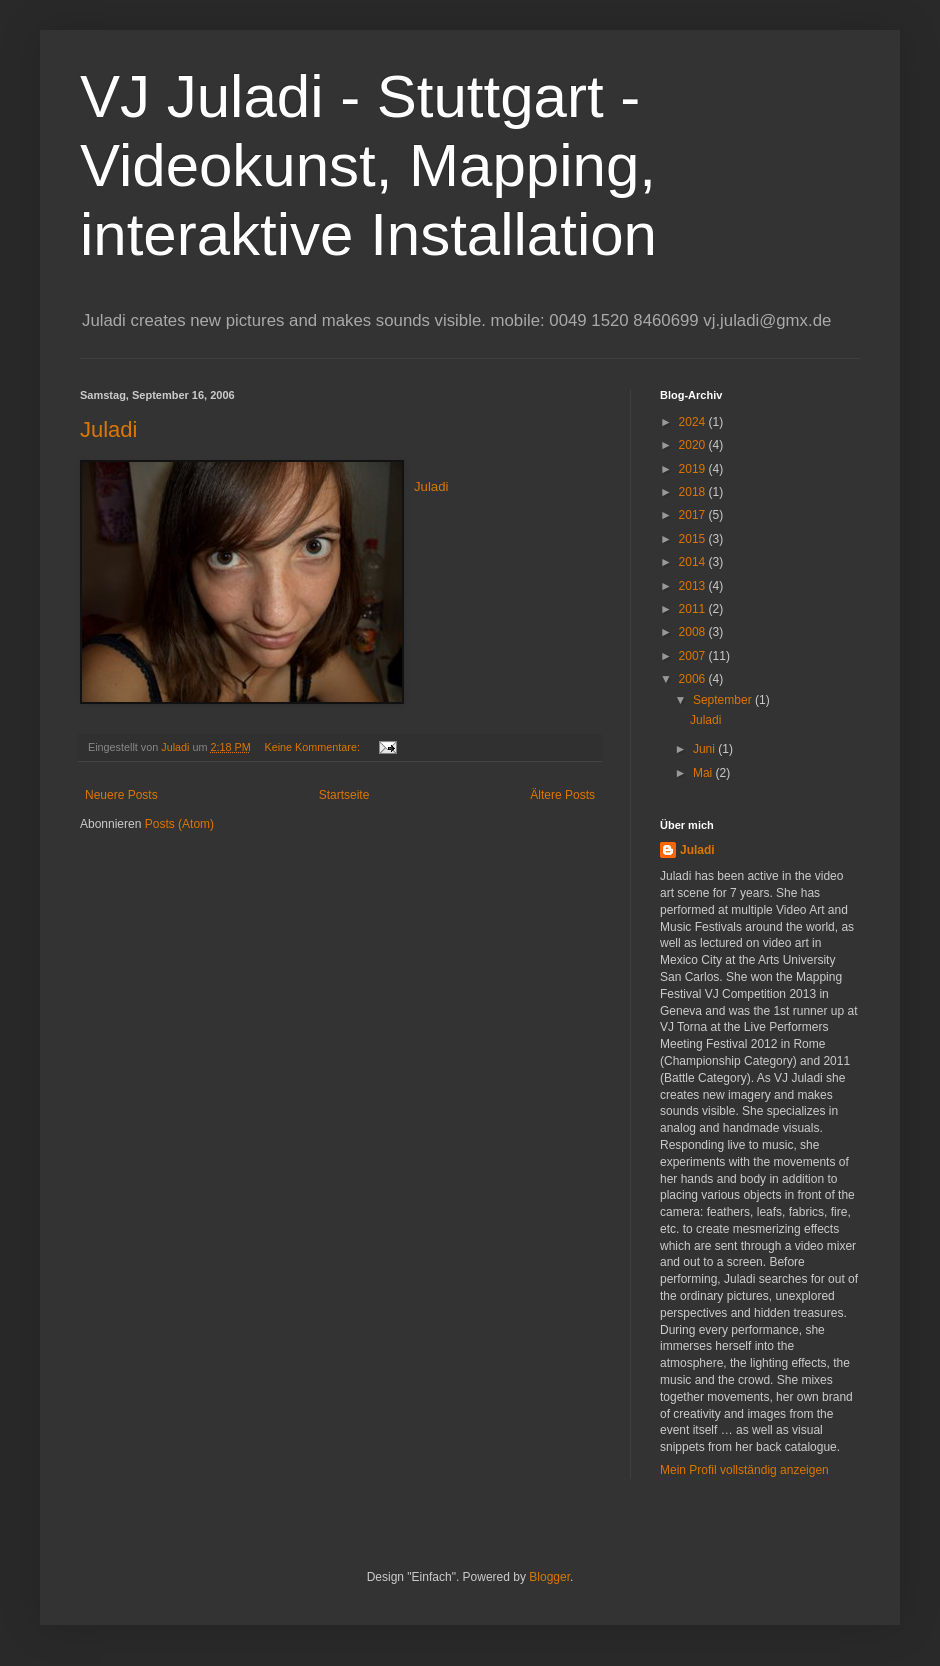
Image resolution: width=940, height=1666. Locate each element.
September (724, 700)
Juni (705, 749)
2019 (694, 469)
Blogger (549, 1577)
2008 (694, 632)
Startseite (344, 795)
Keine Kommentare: (313, 747)
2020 (694, 445)
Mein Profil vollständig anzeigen (744, 1470)
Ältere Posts (562, 795)
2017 (694, 515)
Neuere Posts (121, 795)
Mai (704, 773)
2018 (694, 492)
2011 (694, 609)
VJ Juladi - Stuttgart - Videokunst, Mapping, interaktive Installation (368, 165)
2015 (694, 539)
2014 (694, 562)
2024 (694, 422)
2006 (694, 679)
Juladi (108, 429)
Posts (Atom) (179, 824)
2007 (694, 656)
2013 (694, 586)
